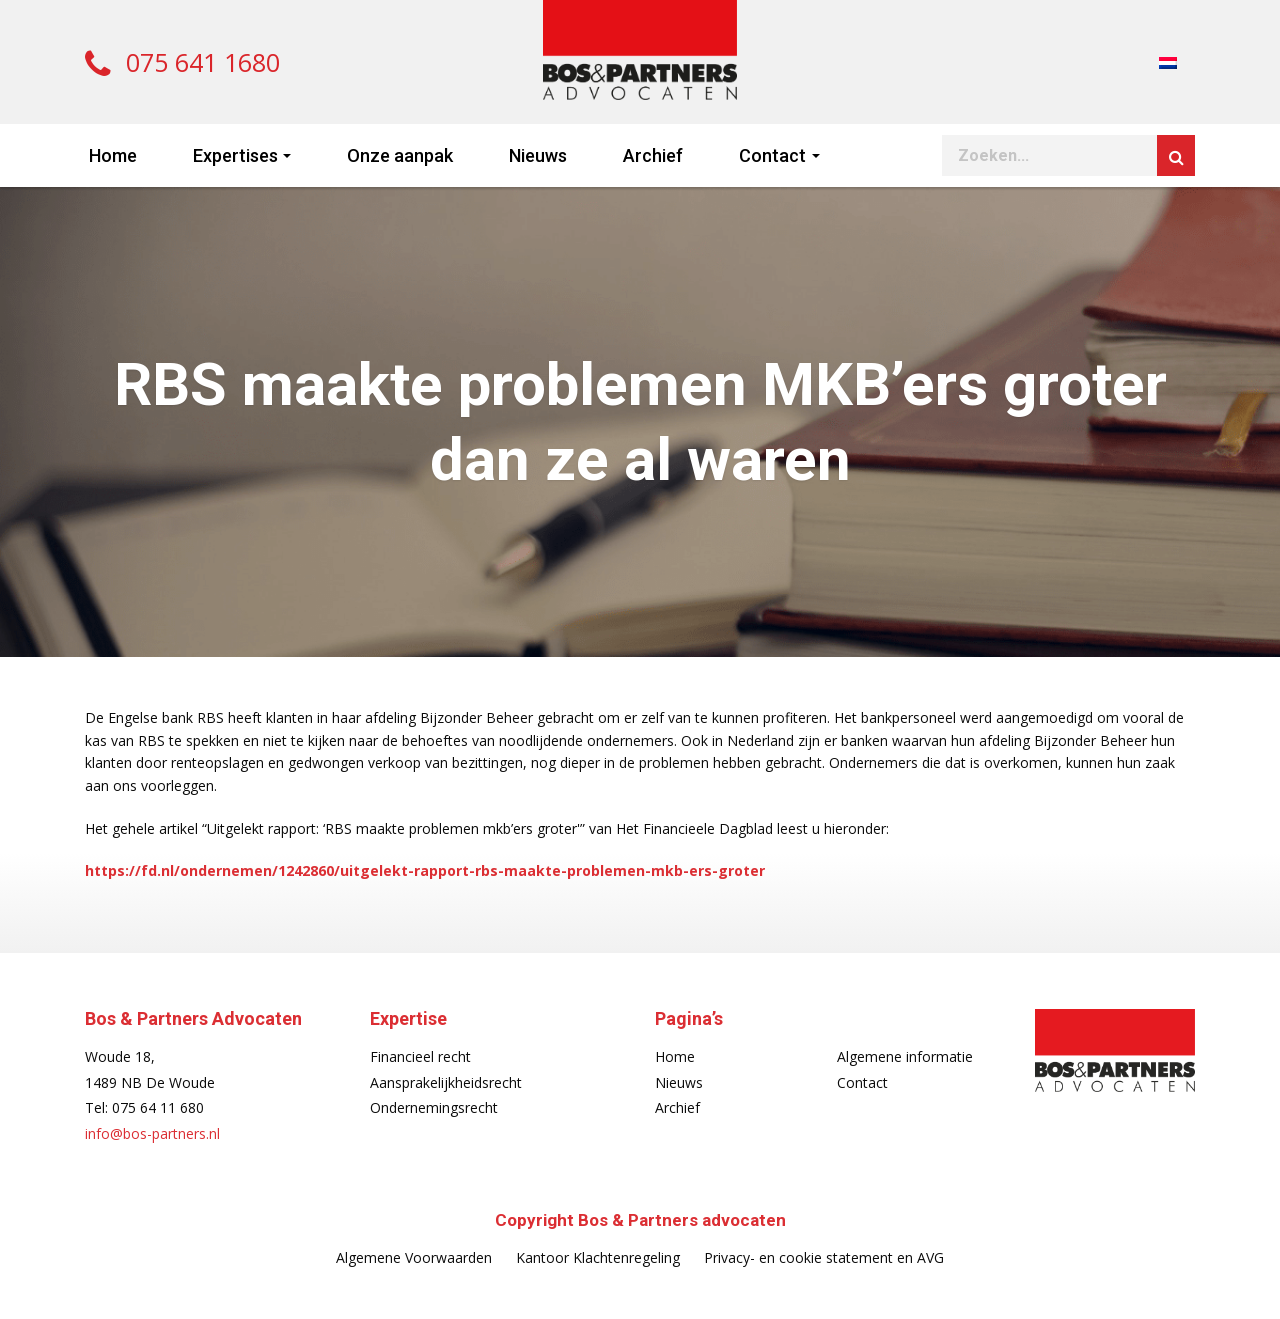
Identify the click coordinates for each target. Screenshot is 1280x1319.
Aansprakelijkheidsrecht (446, 1082)
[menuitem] (1168, 61)
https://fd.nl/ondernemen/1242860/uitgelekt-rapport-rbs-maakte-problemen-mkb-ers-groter (425, 870)
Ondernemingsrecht (434, 1107)
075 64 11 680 (158, 1107)
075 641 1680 (182, 62)
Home (113, 155)
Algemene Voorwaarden (414, 1257)
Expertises (235, 155)
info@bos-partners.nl (152, 1133)
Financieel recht (420, 1056)
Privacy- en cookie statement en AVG (824, 1257)
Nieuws (538, 155)
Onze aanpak (400, 155)
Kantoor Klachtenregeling (598, 1257)
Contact (772, 155)
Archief (653, 155)
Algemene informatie (905, 1056)
